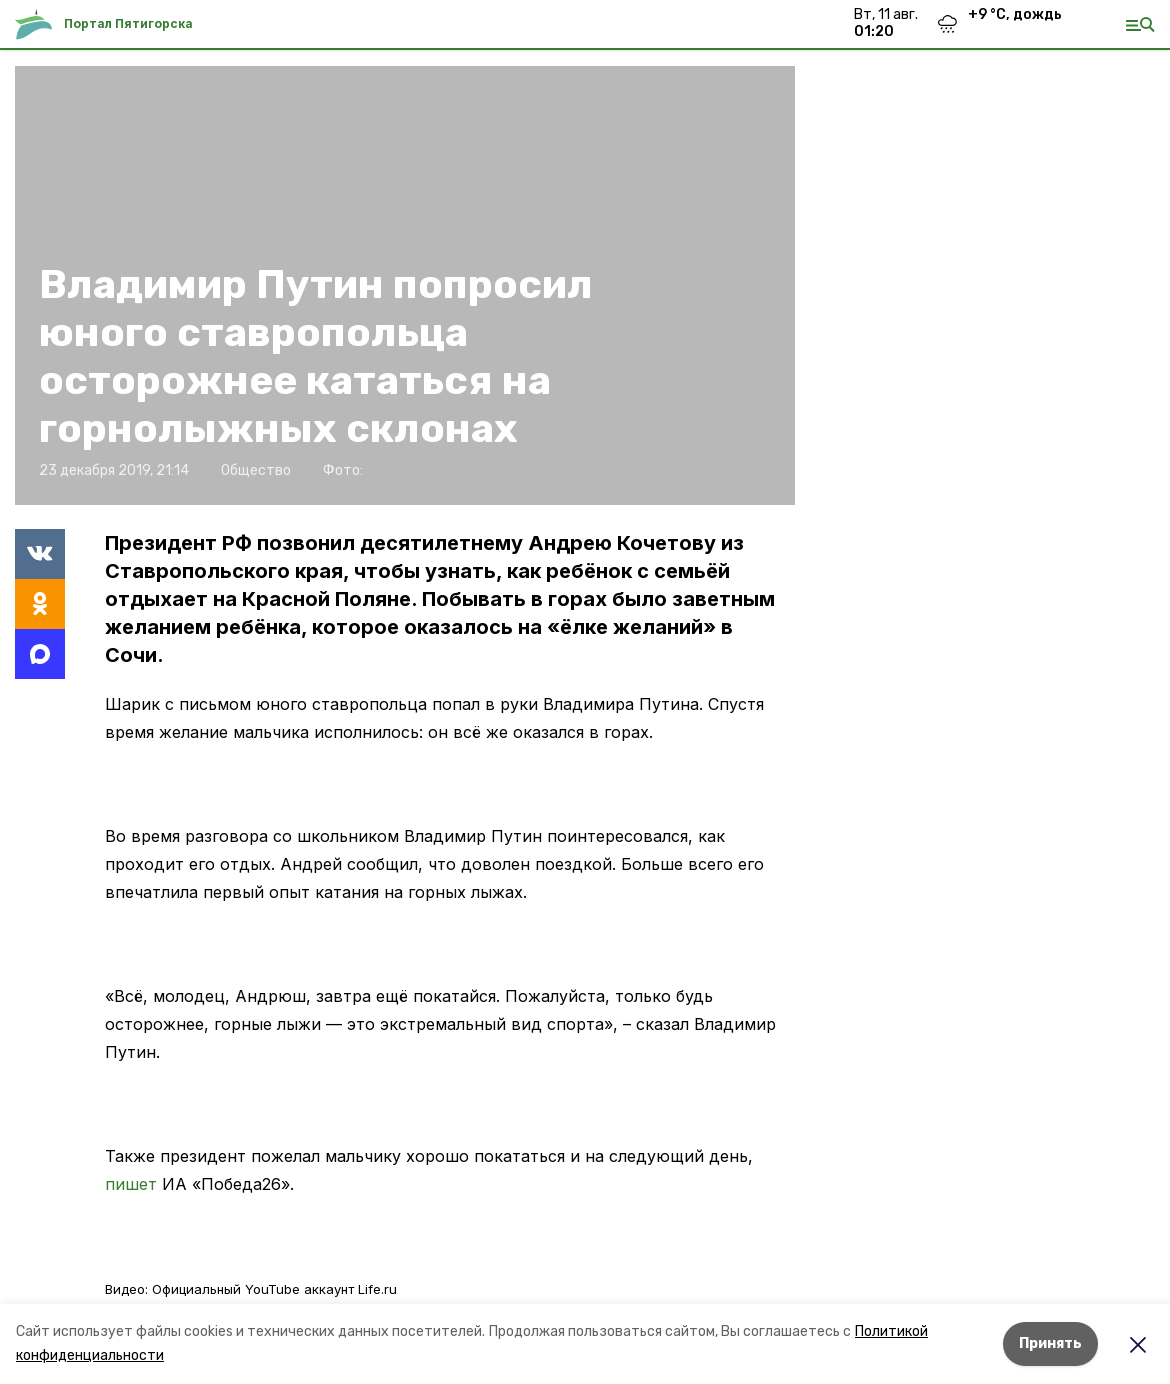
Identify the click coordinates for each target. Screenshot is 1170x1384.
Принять (1050, 1343)
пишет (131, 1184)
